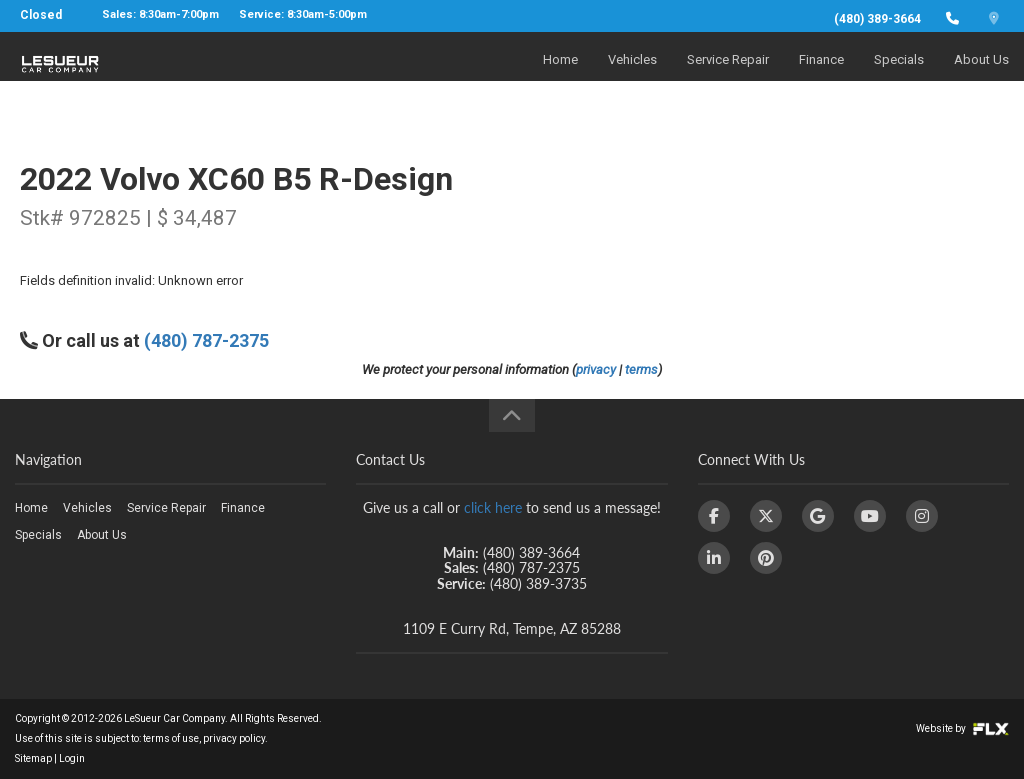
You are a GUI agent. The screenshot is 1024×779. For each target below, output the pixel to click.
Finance (821, 76)
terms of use (171, 738)
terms (641, 369)
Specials (899, 76)
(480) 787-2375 (206, 340)
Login (72, 758)
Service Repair (728, 76)
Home (560, 76)
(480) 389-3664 (877, 19)
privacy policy (234, 738)
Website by (962, 728)
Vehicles (632, 76)
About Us (981, 76)
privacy (596, 369)
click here (493, 507)
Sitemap (33, 758)
